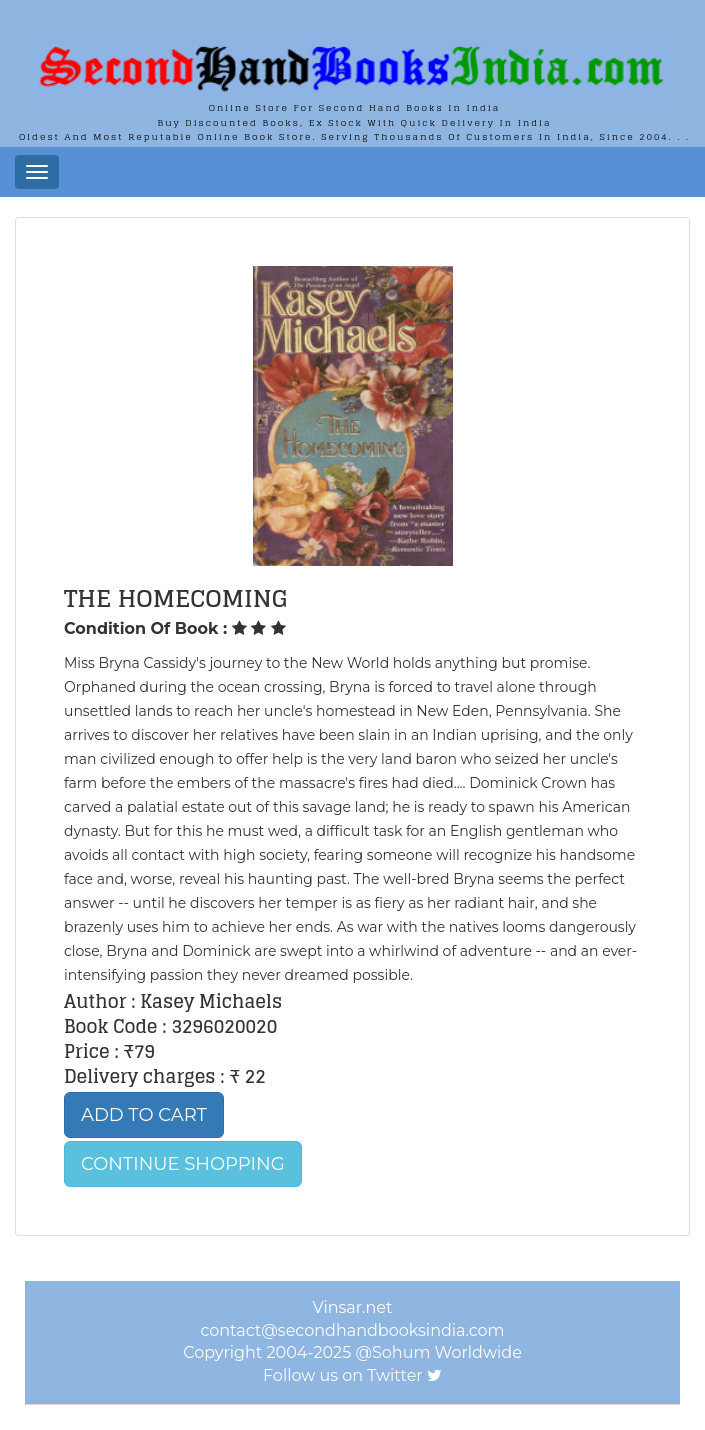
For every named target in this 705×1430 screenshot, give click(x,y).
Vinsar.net (353, 1307)
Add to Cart (144, 1115)
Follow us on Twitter (343, 1375)
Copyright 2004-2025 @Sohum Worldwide (352, 1352)
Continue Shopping (183, 1164)
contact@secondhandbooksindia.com (352, 1330)
